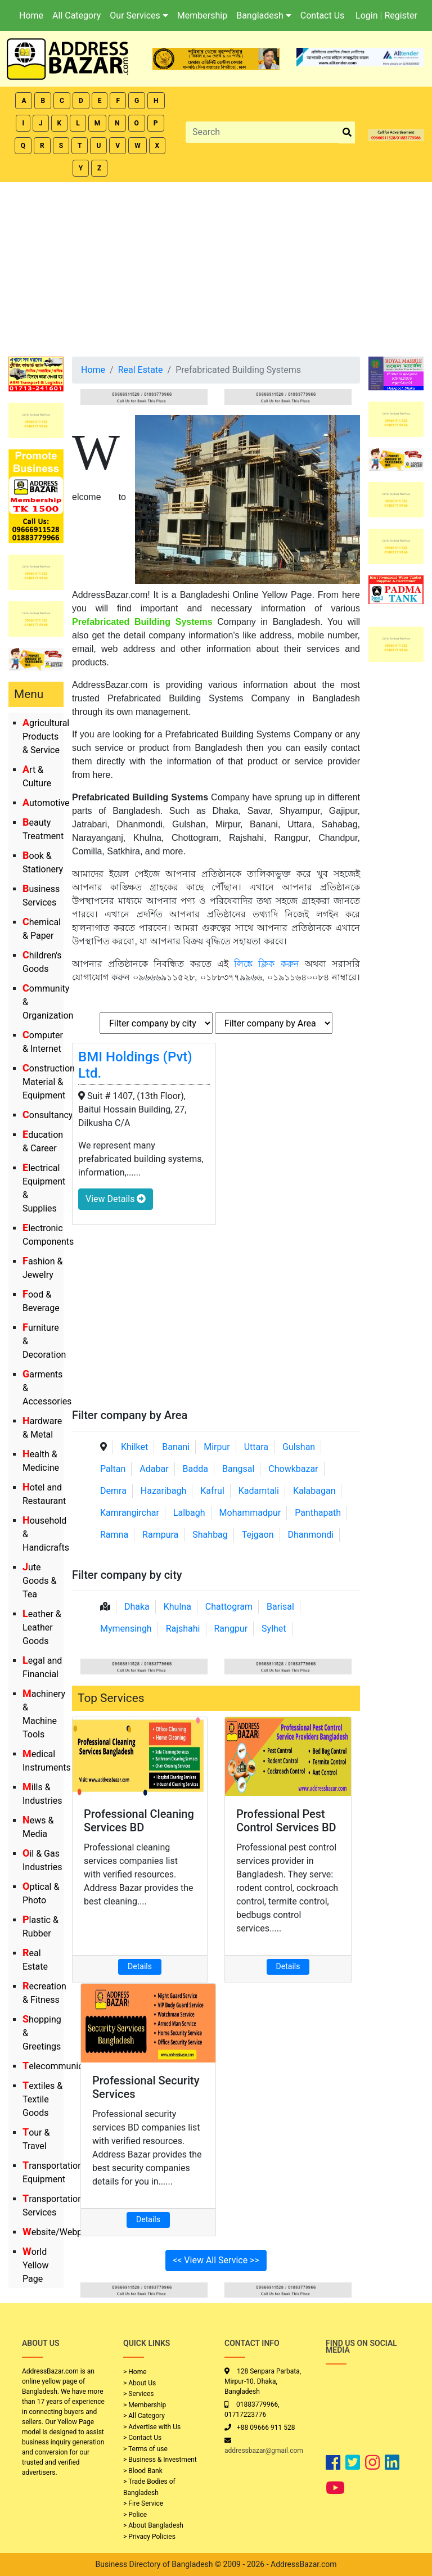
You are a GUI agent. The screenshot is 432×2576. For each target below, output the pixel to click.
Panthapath (318, 1512)
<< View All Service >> (216, 2260)
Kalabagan (314, 1490)
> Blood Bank (143, 2471)
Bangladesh (263, 15)
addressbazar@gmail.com (263, 2451)
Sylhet (274, 1628)
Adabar (154, 1468)
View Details (116, 1199)
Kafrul (212, 1490)
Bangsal (238, 1468)
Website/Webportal (61, 2232)
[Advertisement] (216, 266)
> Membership (144, 2405)
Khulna (177, 1606)
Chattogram (229, 1606)
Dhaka (137, 1606)
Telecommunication (62, 2066)
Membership (202, 15)
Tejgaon (258, 1534)
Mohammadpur (250, 1512)
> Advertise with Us (152, 2427)
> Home (135, 2372)
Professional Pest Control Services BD (286, 1820)
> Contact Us (142, 2438)
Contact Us (322, 15)
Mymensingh (126, 1628)
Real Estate (140, 369)
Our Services (139, 15)
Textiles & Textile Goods (42, 2099)
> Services (138, 2394)
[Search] (263, 132)
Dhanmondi (310, 1534)
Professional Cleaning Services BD (139, 1820)
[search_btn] (347, 132)
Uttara (256, 1447)
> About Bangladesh (153, 2525)
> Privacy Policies (149, 2537)
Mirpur (217, 1447)
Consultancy (47, 1115)
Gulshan (298, 1447)
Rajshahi (183, 1628)
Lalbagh (189, 1512)
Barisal (280, 1606)
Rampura (160, 1534)
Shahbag (210, 1534)
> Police (135, 2515)
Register (400, 15)
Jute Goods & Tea (39, 1581)
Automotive (46, 803)
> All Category (144, 2416)
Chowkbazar (293, 1468)
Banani (176, 1447)
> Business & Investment (160, 2460)
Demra (113, 1490)
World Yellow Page (35, 2265)
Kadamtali (258, 1490)
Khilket (134, 1447)
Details (140, 1966)
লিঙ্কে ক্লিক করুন (266, 964)
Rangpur (231, 1628)
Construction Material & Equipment (48, 1082)
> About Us (139, 2383)
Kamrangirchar (129, 1512)
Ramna (114, 1534)
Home (31, 15)
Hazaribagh (164, 1490)
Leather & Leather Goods (41, 1627)
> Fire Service (143, 2503)
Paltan (112, 1468)
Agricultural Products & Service (45, 736)
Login (366, 15)
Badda (195, 1468)
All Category (76, 15)
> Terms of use (145, 2449)
